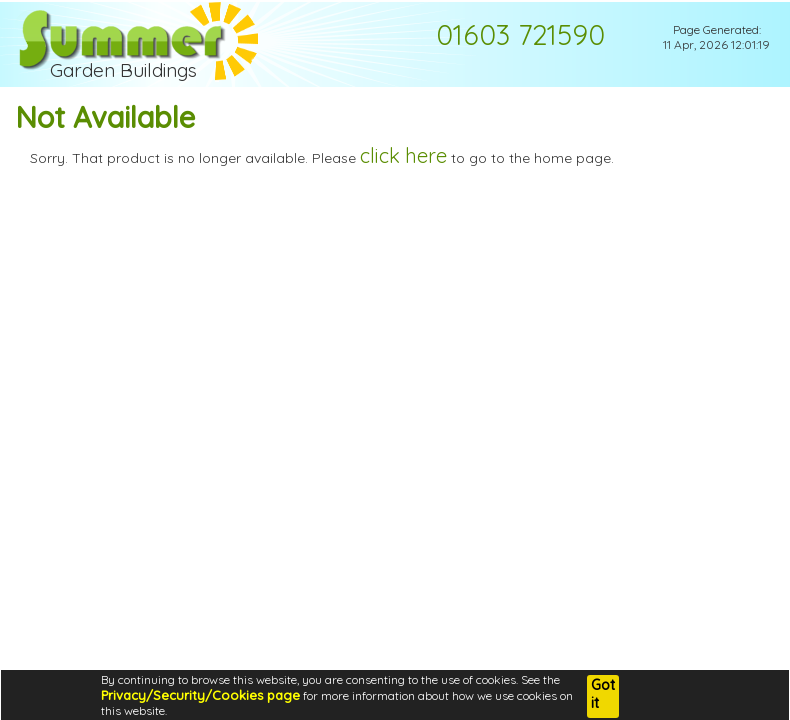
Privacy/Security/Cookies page (200, 695)
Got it (603, 694)
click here (403, 155)
